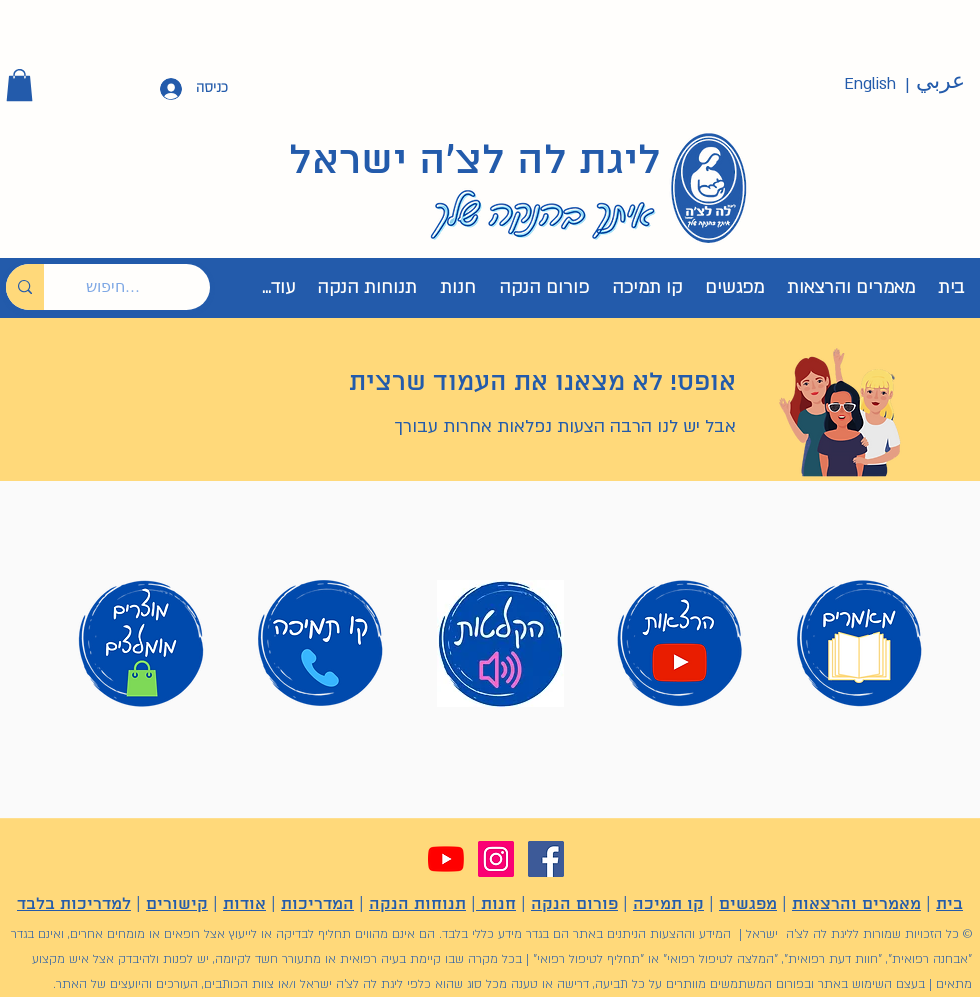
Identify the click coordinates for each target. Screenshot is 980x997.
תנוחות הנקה (417, 904)
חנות (496, 904)
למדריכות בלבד (74, 904)
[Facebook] (546, 859)
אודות (244, 904)
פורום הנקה (574, 904)
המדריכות (317, 904)
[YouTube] (446, 859)
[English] (870, 84)
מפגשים (748, 904)
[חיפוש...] (142, 287)
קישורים (177, 904)
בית (949, 904)
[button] (19, 85)
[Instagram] (496, 859)
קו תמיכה (668, 904)
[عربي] (940, 82)
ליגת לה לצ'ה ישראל (475, 162)
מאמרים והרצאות (856, 904)
